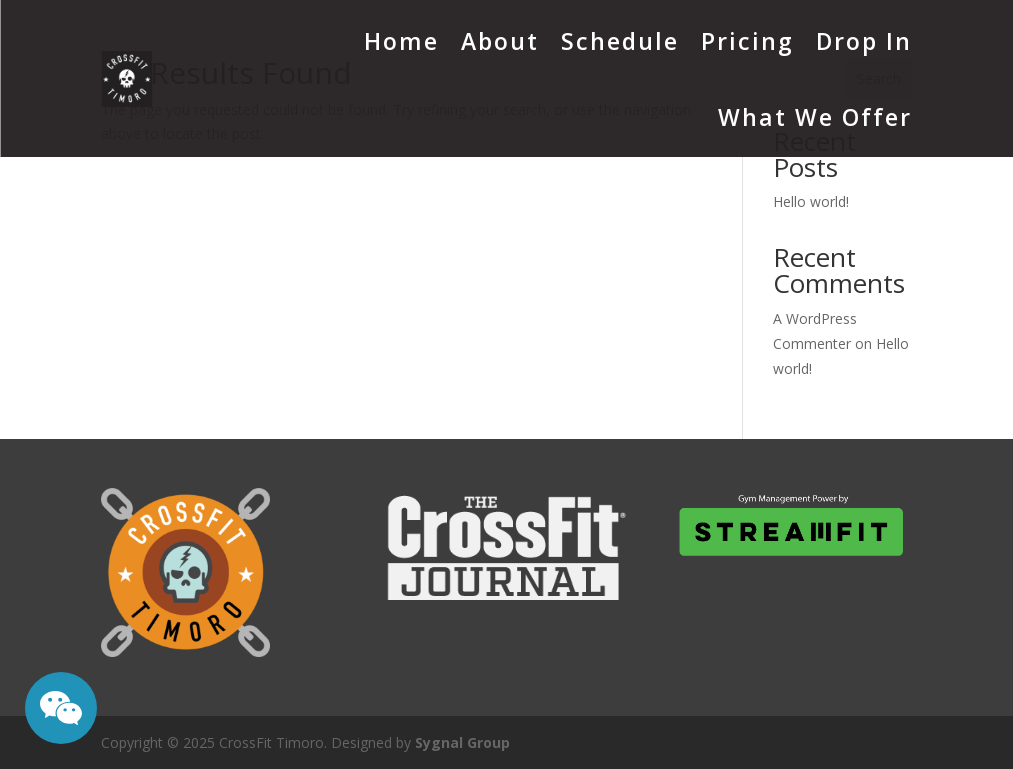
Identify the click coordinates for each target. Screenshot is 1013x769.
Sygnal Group (462, 742)
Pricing (747, 41)
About (500, 41)
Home (401, 41)
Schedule (620, 41)
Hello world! (811, 201)
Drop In (864, 41)
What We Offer (815, 117)
